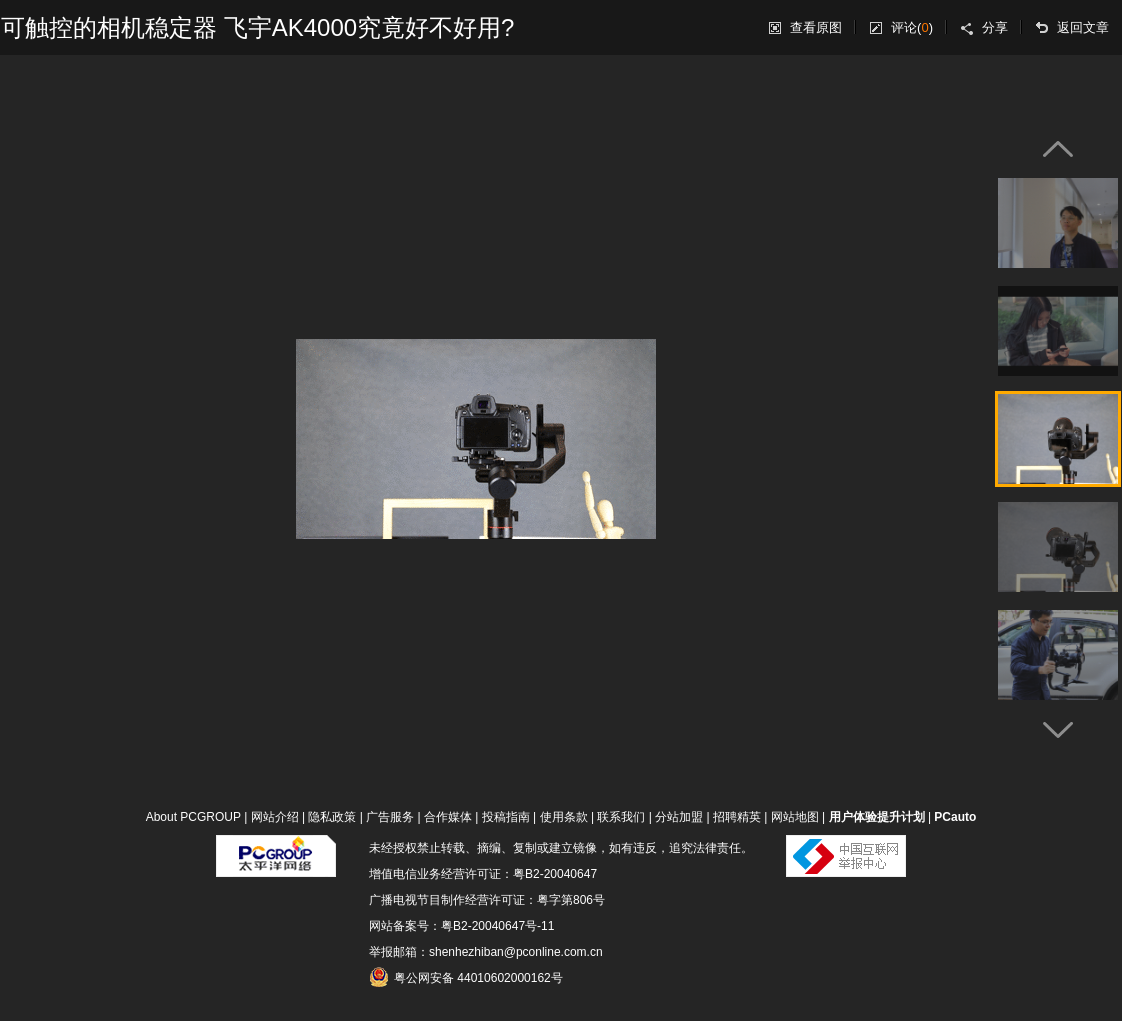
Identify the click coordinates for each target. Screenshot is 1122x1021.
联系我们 (621, 817)
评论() (912, 27)
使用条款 (564, 817)
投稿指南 (506, 817)
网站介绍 (275, 817)
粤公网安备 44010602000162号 (466, 977)
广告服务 (390, 817)
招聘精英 (737, 817)
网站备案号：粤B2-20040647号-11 (461, 926)
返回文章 (1083, 27)
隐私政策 (332, 817)
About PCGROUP (193, 817)
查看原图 (816, 27)
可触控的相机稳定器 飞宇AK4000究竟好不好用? (257, 27)
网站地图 (795, 817)
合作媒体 (448, 817)
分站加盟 (679, 817)
